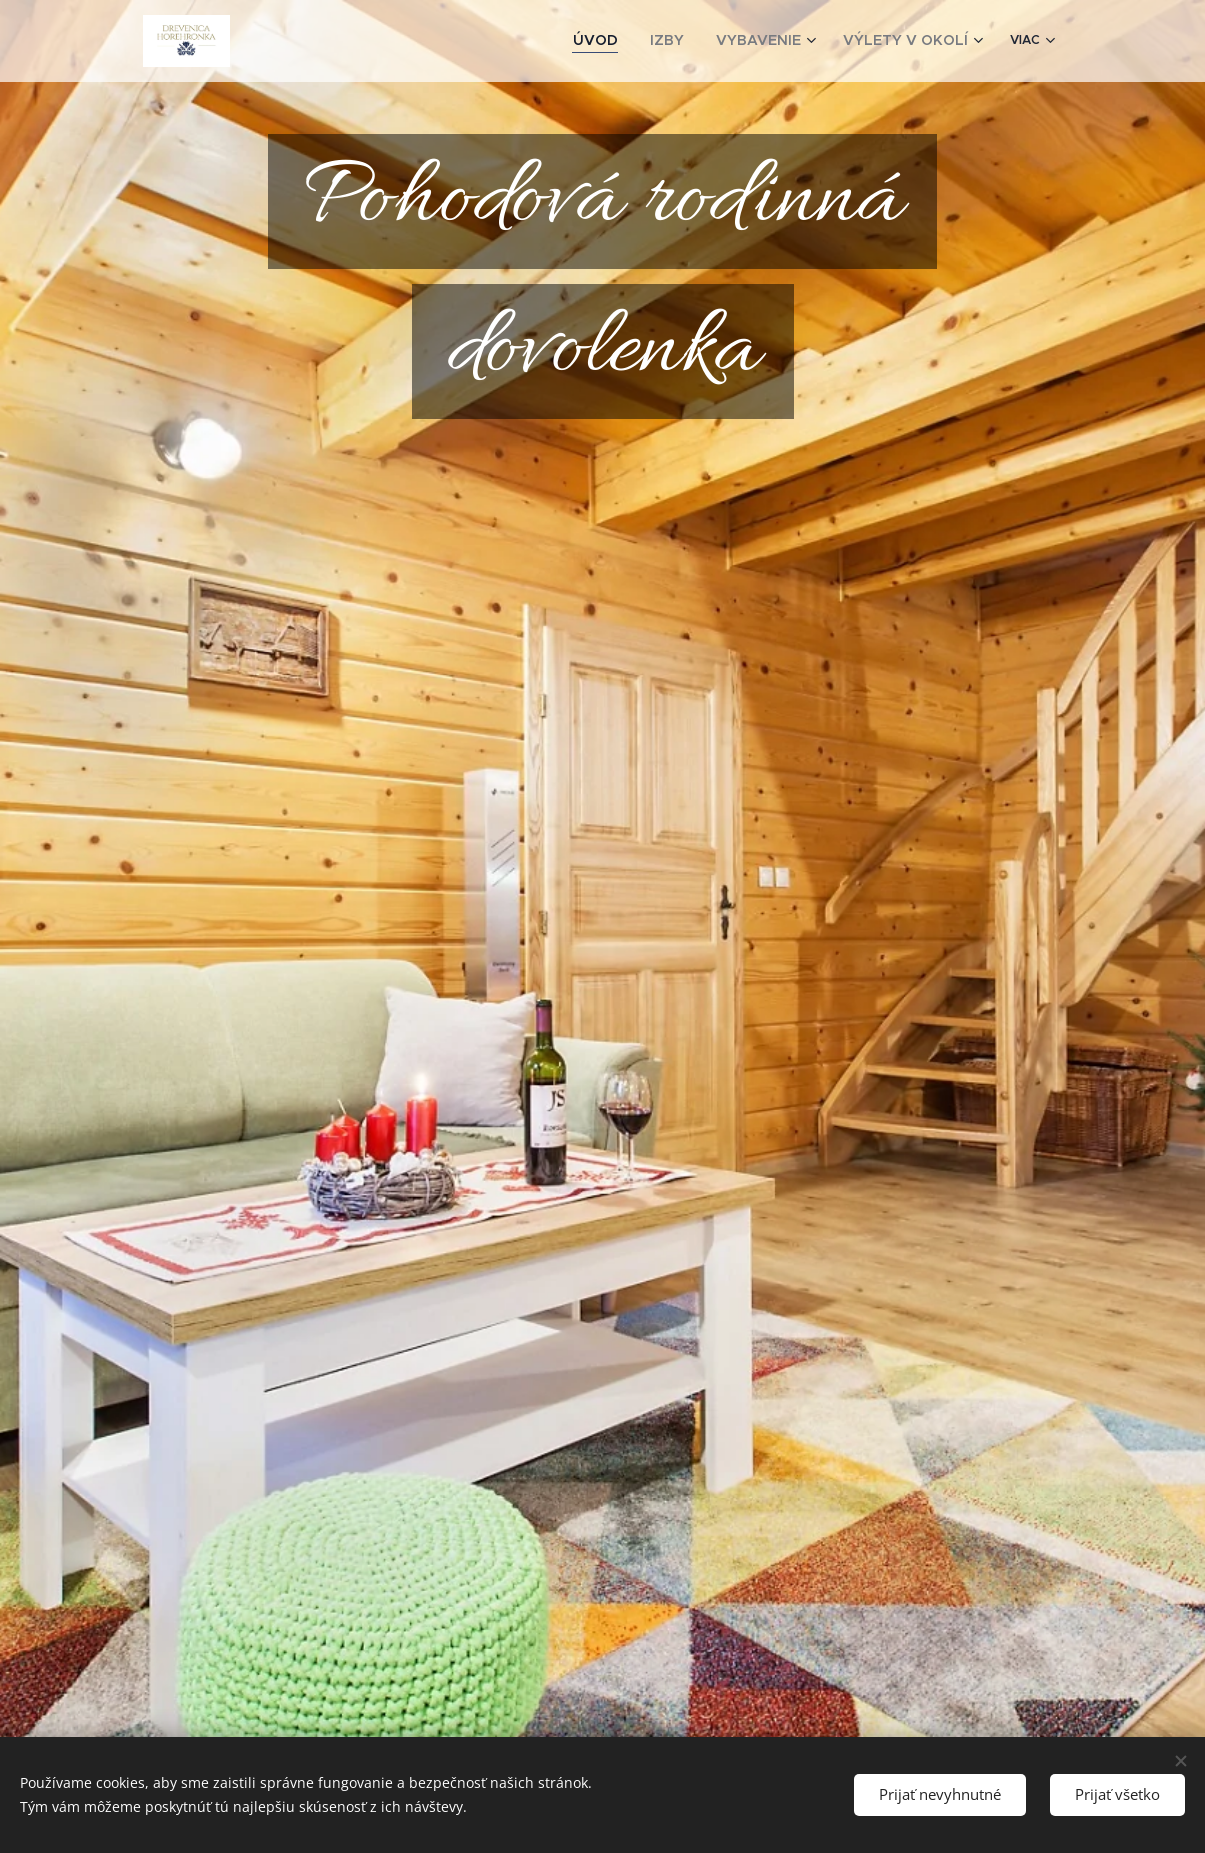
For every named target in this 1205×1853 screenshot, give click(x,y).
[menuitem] (641, 41)
